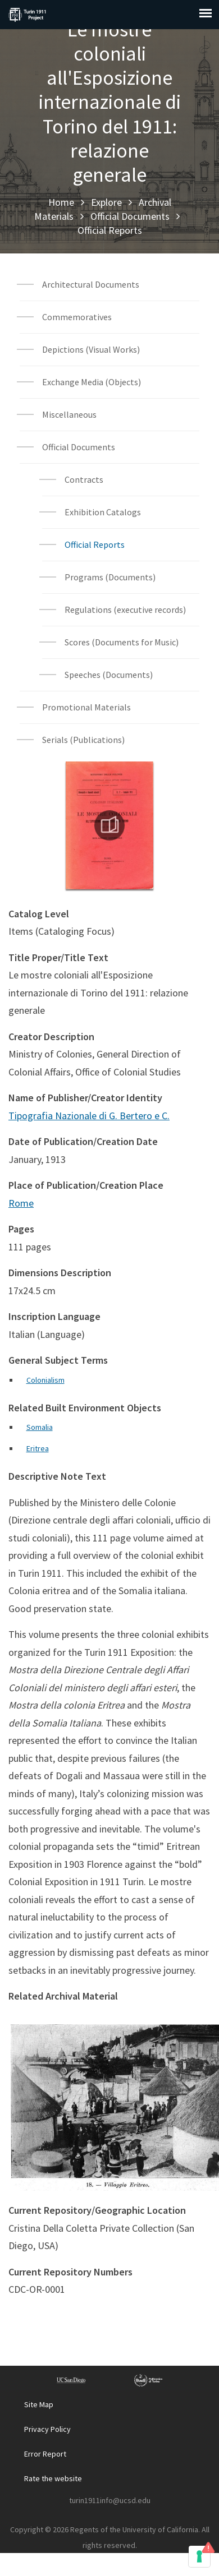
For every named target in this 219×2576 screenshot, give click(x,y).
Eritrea (37, 1448)
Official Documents (130, 216)
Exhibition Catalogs (103, 512)
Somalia (39, 1427)
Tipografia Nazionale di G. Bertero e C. (89, 1115)
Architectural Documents (90, 284)
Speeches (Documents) (109, 674)
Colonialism (45, 1380)
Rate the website (53, 2478)
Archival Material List (109, 257)
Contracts (84, 479)
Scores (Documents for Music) (122, 642)
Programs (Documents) (110, 577)
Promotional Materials (86, 707)
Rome (21, 1203)
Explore (106, 202)
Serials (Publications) (83, 739)
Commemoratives (77, 316)
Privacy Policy (47, 2429)
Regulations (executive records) (125, 609)
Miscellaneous (69, 414)
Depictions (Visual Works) (91, 349)
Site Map (38, 2404)
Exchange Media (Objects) (91, 381)
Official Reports (109, 230)
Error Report (45, 2454)
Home (61, 202)
